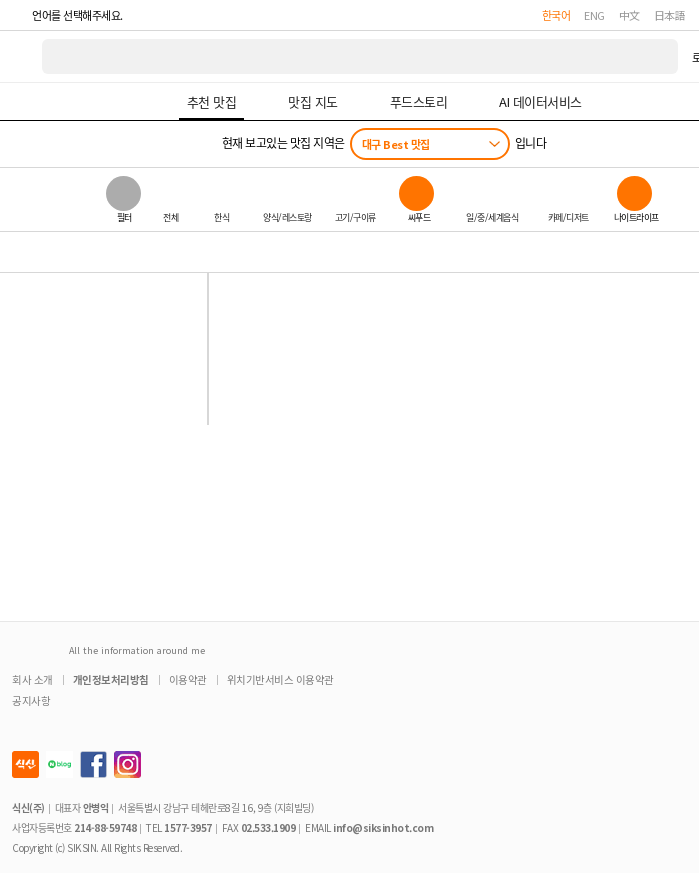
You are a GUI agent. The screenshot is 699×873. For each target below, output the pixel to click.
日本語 (670, 15)
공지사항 (31, 700)
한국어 (556, 15)
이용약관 (188, 679)
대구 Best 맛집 (396, 144)
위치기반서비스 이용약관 (280, 679)
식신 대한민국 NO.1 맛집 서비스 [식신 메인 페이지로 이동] (22, 56)
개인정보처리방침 (111, 679)
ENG (594, 15)
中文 (629, 15)
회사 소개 (32, 679)
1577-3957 (188, 827)
